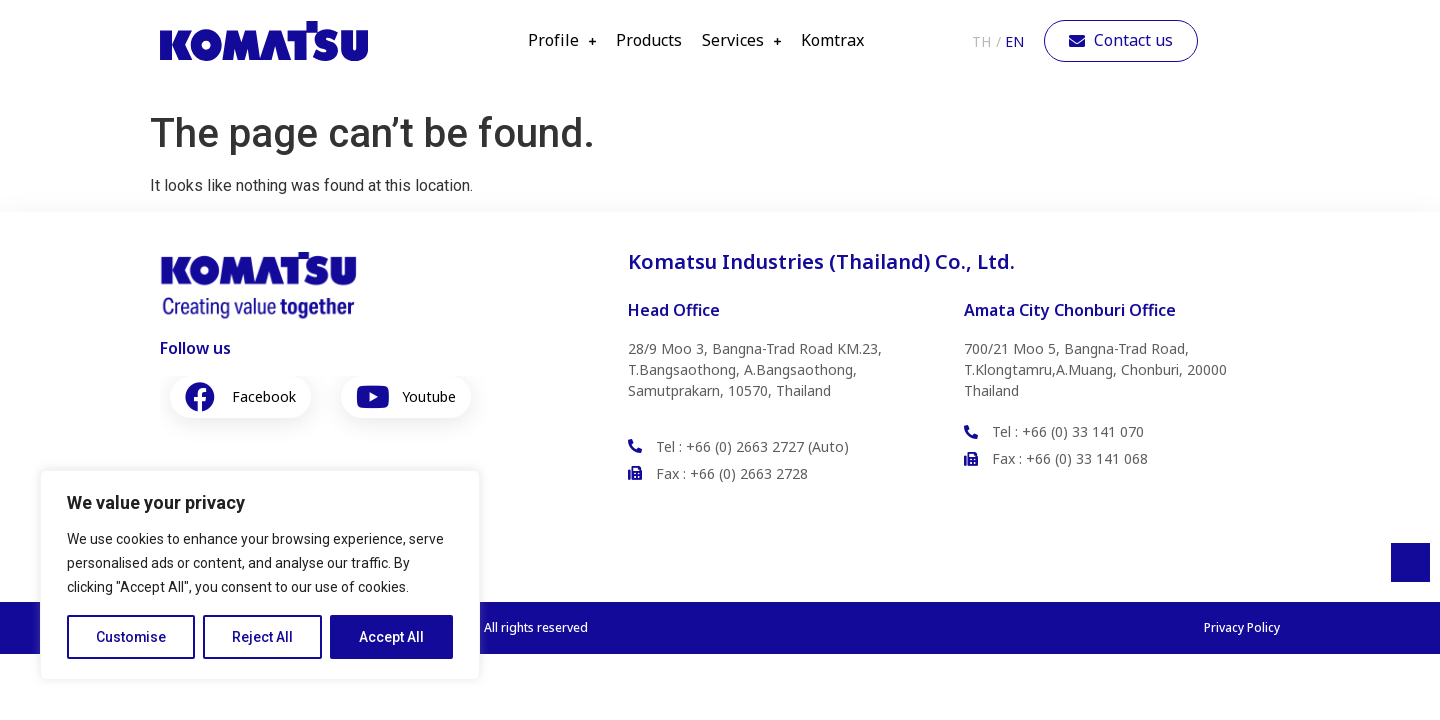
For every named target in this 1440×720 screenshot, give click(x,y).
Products (649, 41)
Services (741, 41)
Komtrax (832, 41)
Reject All (263, 637)
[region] (260, 575)
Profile (562, 41)
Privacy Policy (1242, 627)
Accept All (391, 637)
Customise (131, 637)
